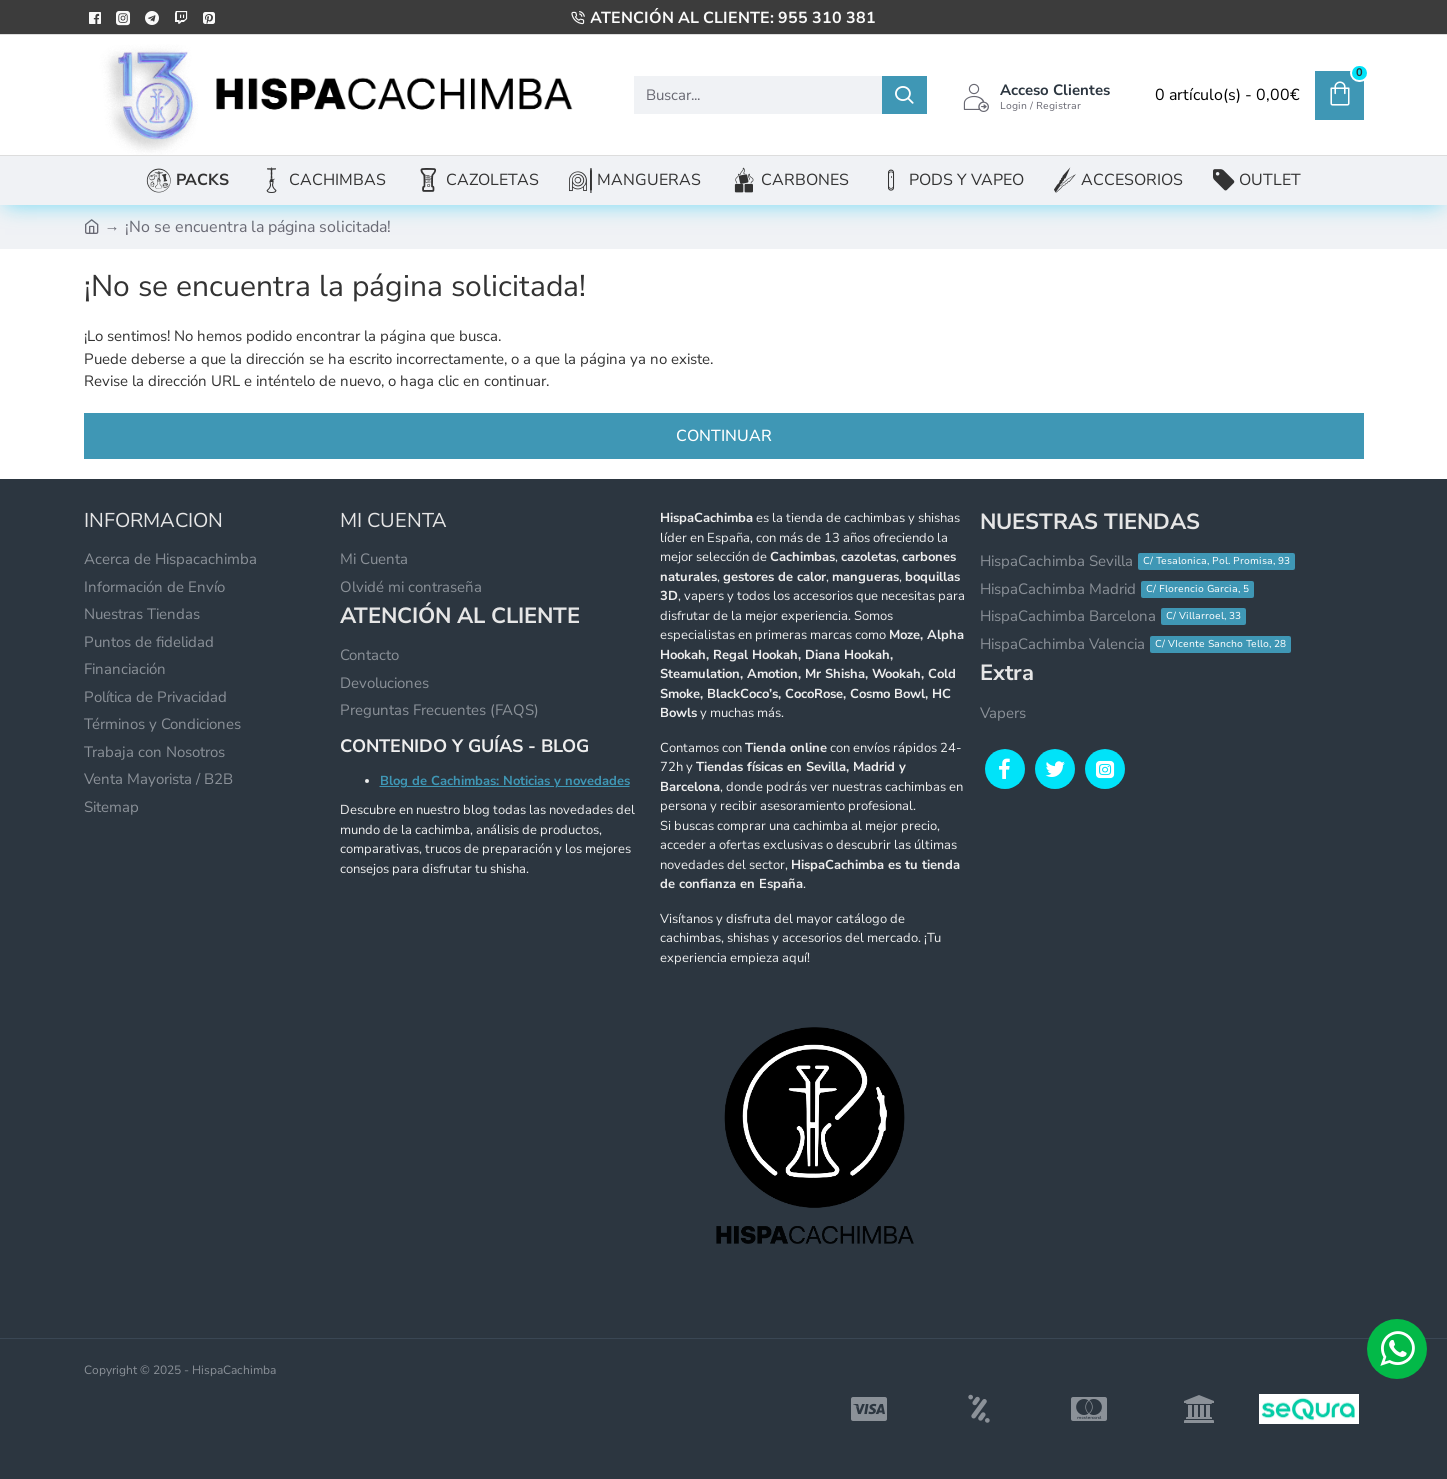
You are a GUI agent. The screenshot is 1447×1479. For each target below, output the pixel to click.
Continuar (724, 436)
